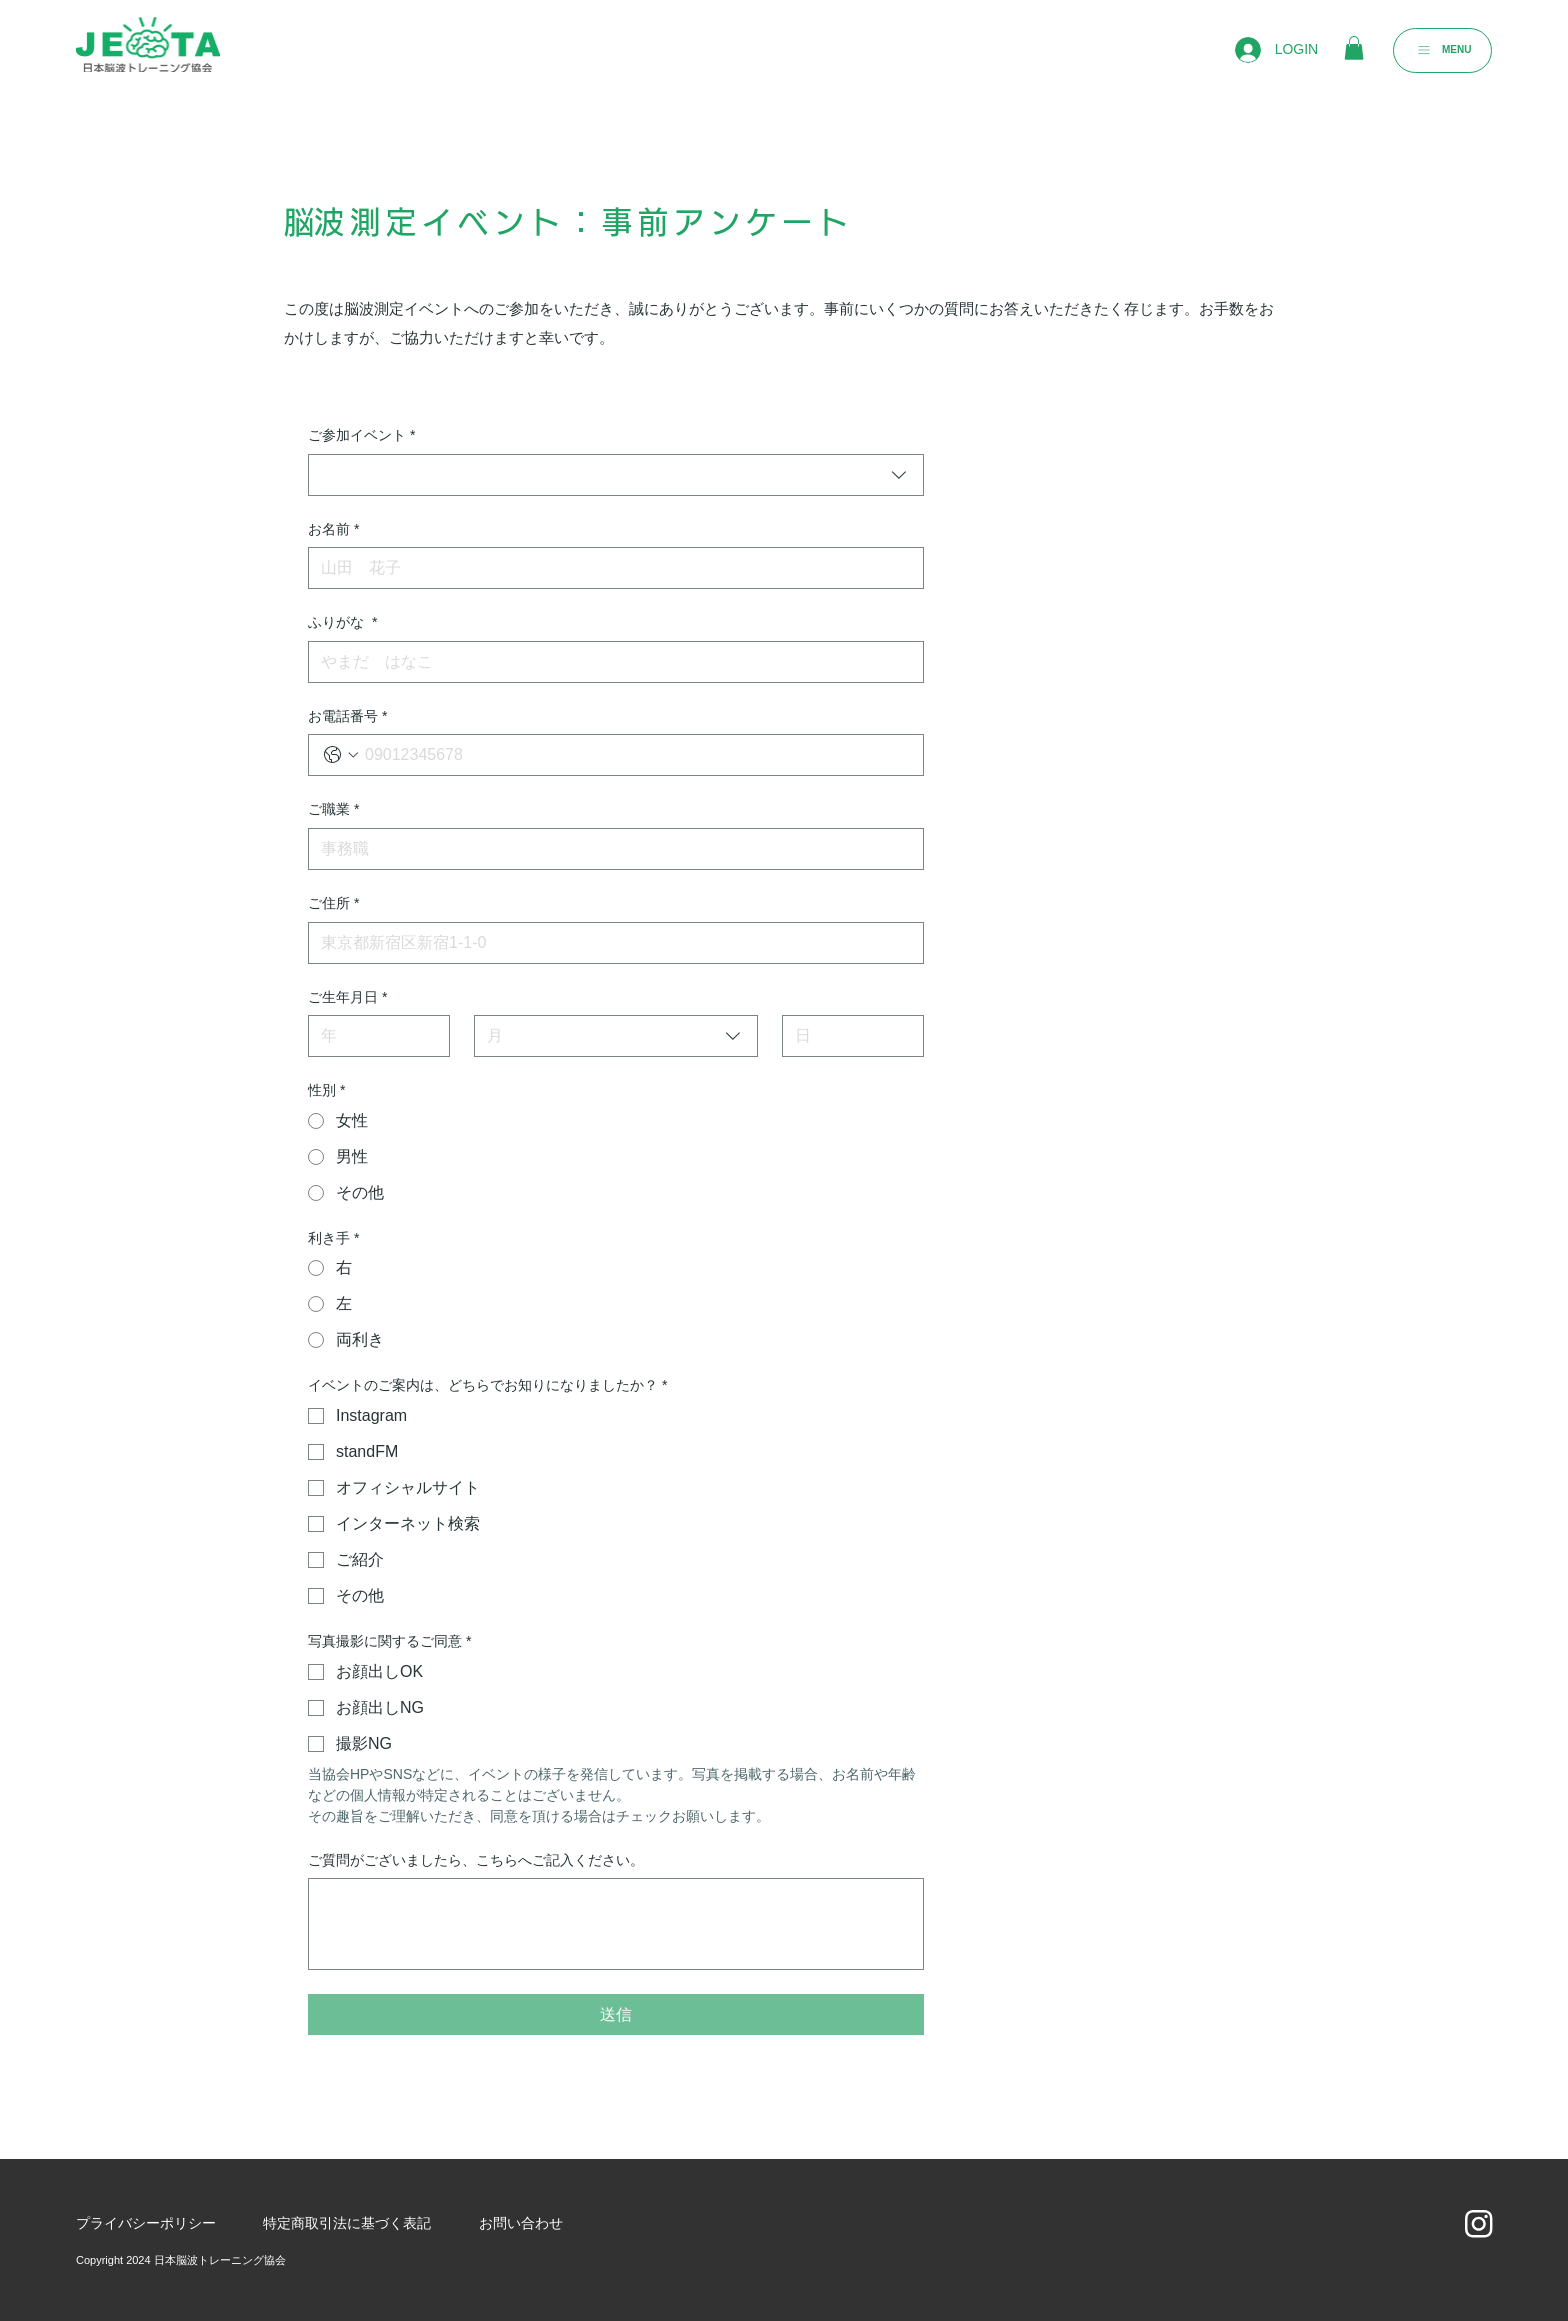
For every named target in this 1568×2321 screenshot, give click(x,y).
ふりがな (342, 623)
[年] (373, 1036)
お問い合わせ (521, 2223)
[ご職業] (610, 849)
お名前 (333, 530)
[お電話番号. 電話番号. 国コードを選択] (341, 755)
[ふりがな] (610, 662)
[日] (847, 1036)
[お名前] (610, 568)
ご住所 (333, 904)
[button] (1354, 48)
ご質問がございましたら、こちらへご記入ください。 (476, 1860)
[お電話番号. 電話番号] (636, 755)
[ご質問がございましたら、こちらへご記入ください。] (616, 1924)
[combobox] (616, 475)
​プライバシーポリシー (146, 2223)
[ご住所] (610, 943)
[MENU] (1442, 50)
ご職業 (333, 810)
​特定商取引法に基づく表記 (347, 2223)
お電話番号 (347, 717)
